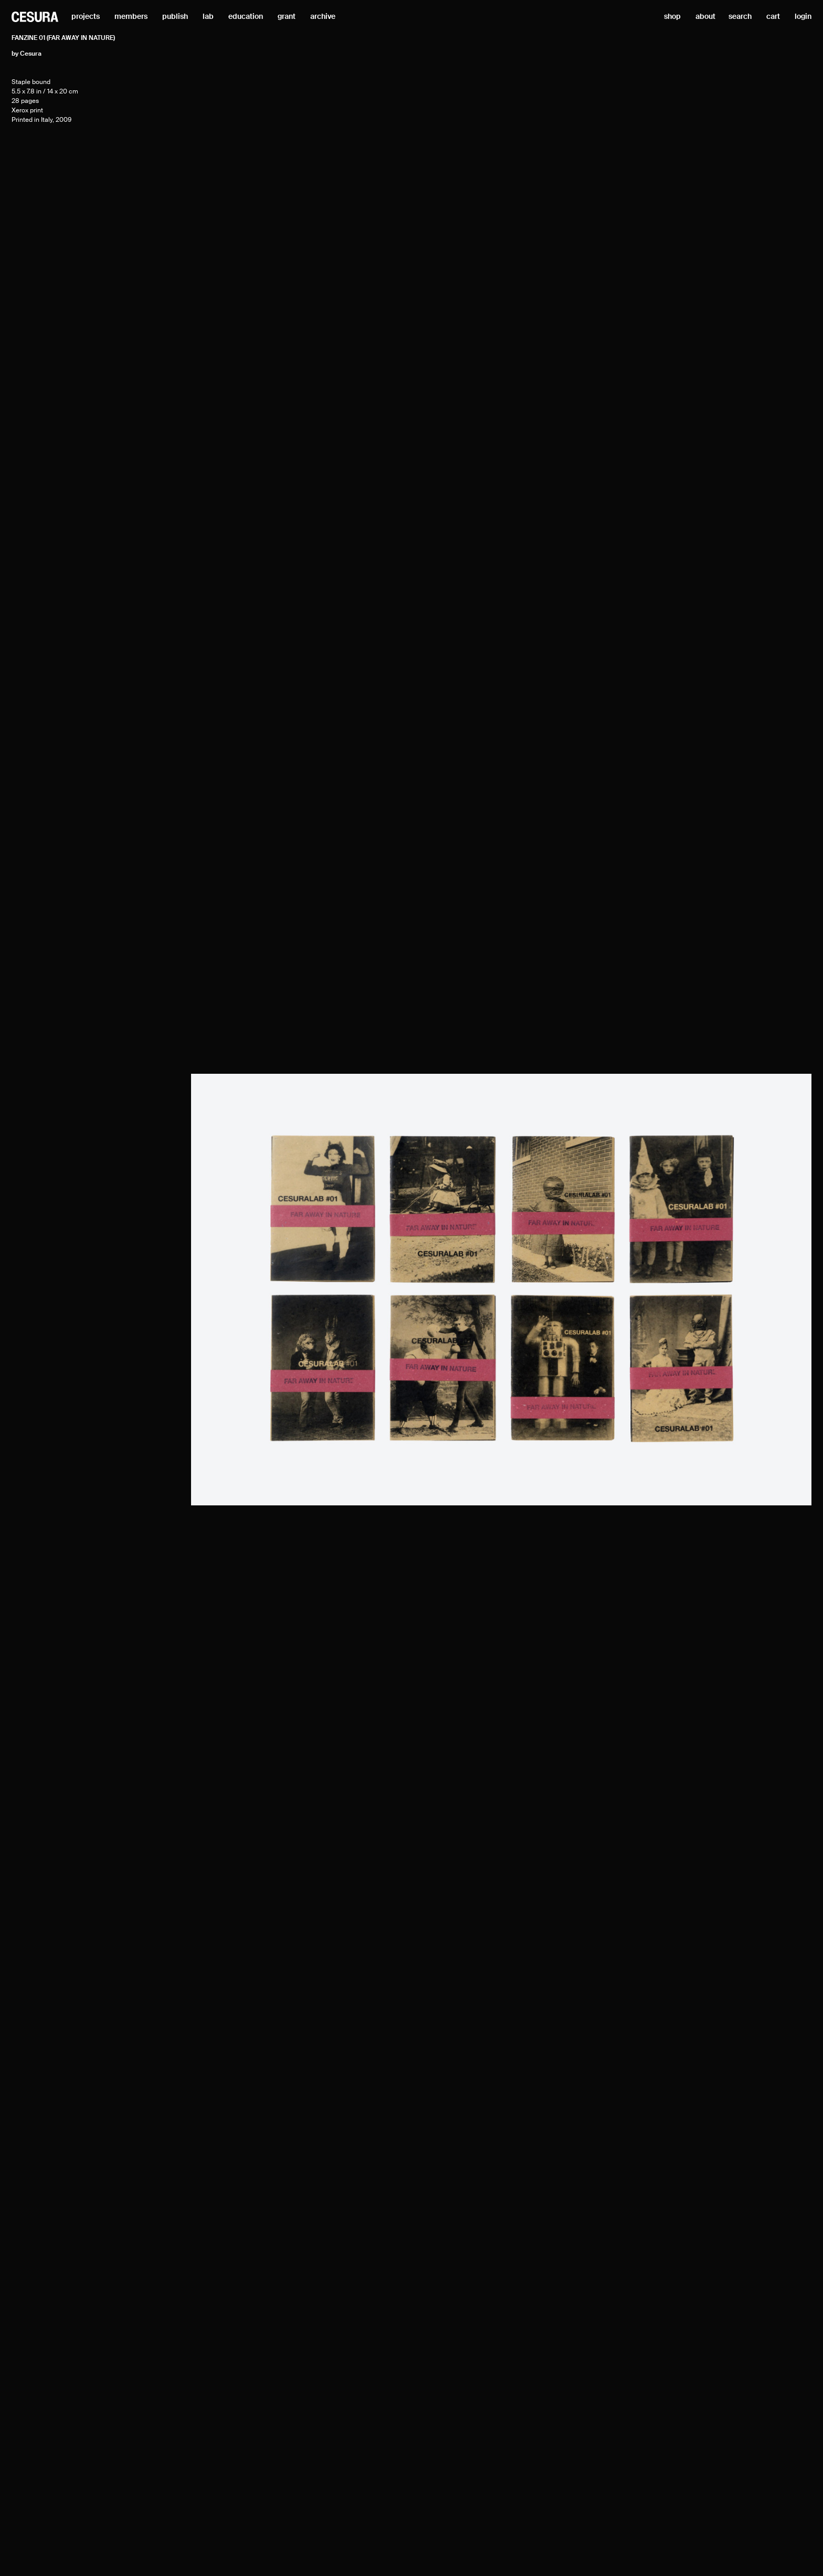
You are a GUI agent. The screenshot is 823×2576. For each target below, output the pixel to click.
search (740, 16)
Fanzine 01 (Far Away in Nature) (63, 38)
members (130, 16)
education (245, 16)
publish (175, 16)
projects (85, 16)
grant (287, 16)
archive (322, 16)
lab (208, 16)
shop (672, 16)
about (705, 16)
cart (773, 16)
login (803, 16)
